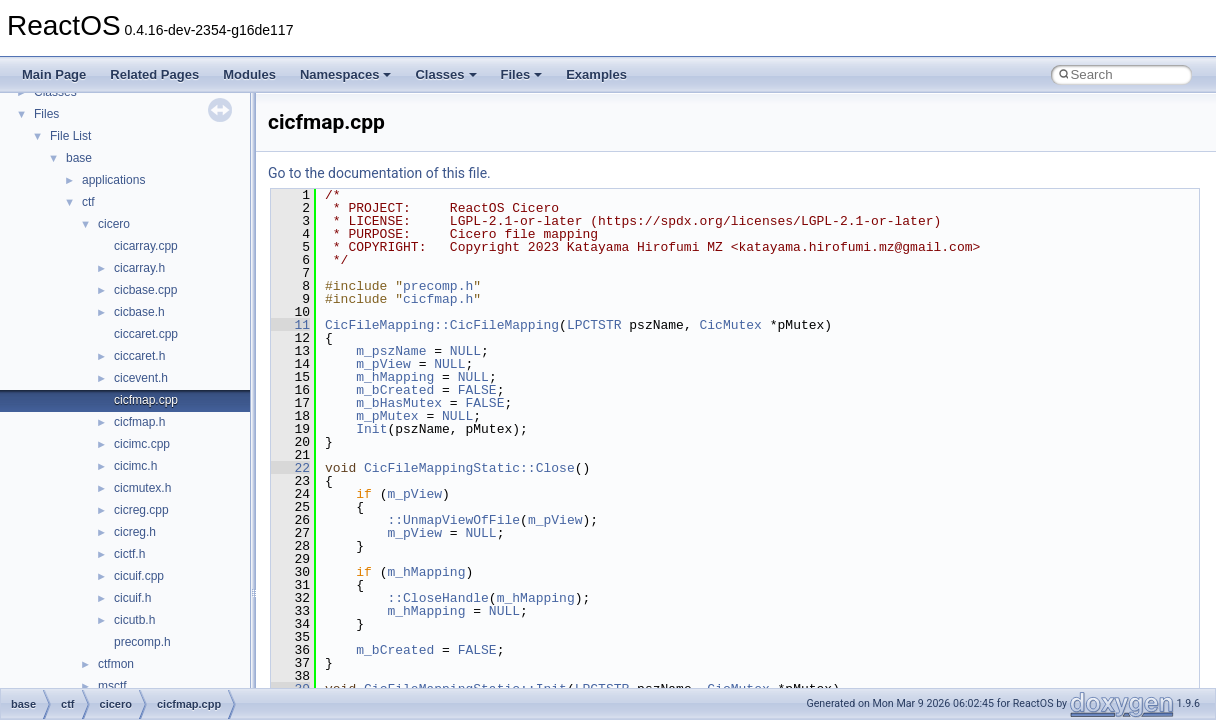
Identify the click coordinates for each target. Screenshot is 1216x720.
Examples (596, 74)
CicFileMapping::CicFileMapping (442, 325)
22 (290, 468)
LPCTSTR (594, 325)
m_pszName (391, 351)
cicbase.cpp (145, 290)
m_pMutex (387, 416)
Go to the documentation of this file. (379, 173)
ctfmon (116, 664)
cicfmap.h (139, 422)
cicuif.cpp (139, 576)
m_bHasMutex (399, 403)
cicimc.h (135, 466)
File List (70, 136)
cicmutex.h (142, 488)
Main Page (54, 74)
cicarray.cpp (146, 246)
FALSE (477, 390)
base (79, 158)
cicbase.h (139, 312)
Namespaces (346, 74)
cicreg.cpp (141, 510)
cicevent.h (141, 378)
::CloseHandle (437, 598)
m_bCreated (395, 390)
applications (113, 180)
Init (371, 429)
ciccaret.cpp (146, 334)
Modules (249, 74)
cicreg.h (135, 532)
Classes (445, 74)
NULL (465, 351)
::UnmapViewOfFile (453, 520)
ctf (88, 202)
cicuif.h (132, 598)
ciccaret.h (139, 356)
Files (522, 74)
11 (290, 325)
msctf (112, 686)
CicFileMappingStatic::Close (469, 468)
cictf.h (129, 554)
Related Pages (154, 74)
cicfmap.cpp (146, 400)
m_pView (383, 364)
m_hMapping (395, 377)
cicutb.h (134, 620)
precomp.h (142, 642)
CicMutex (730, 325)
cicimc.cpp (142, 444)
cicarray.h (139, 268)
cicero (114, 224)
